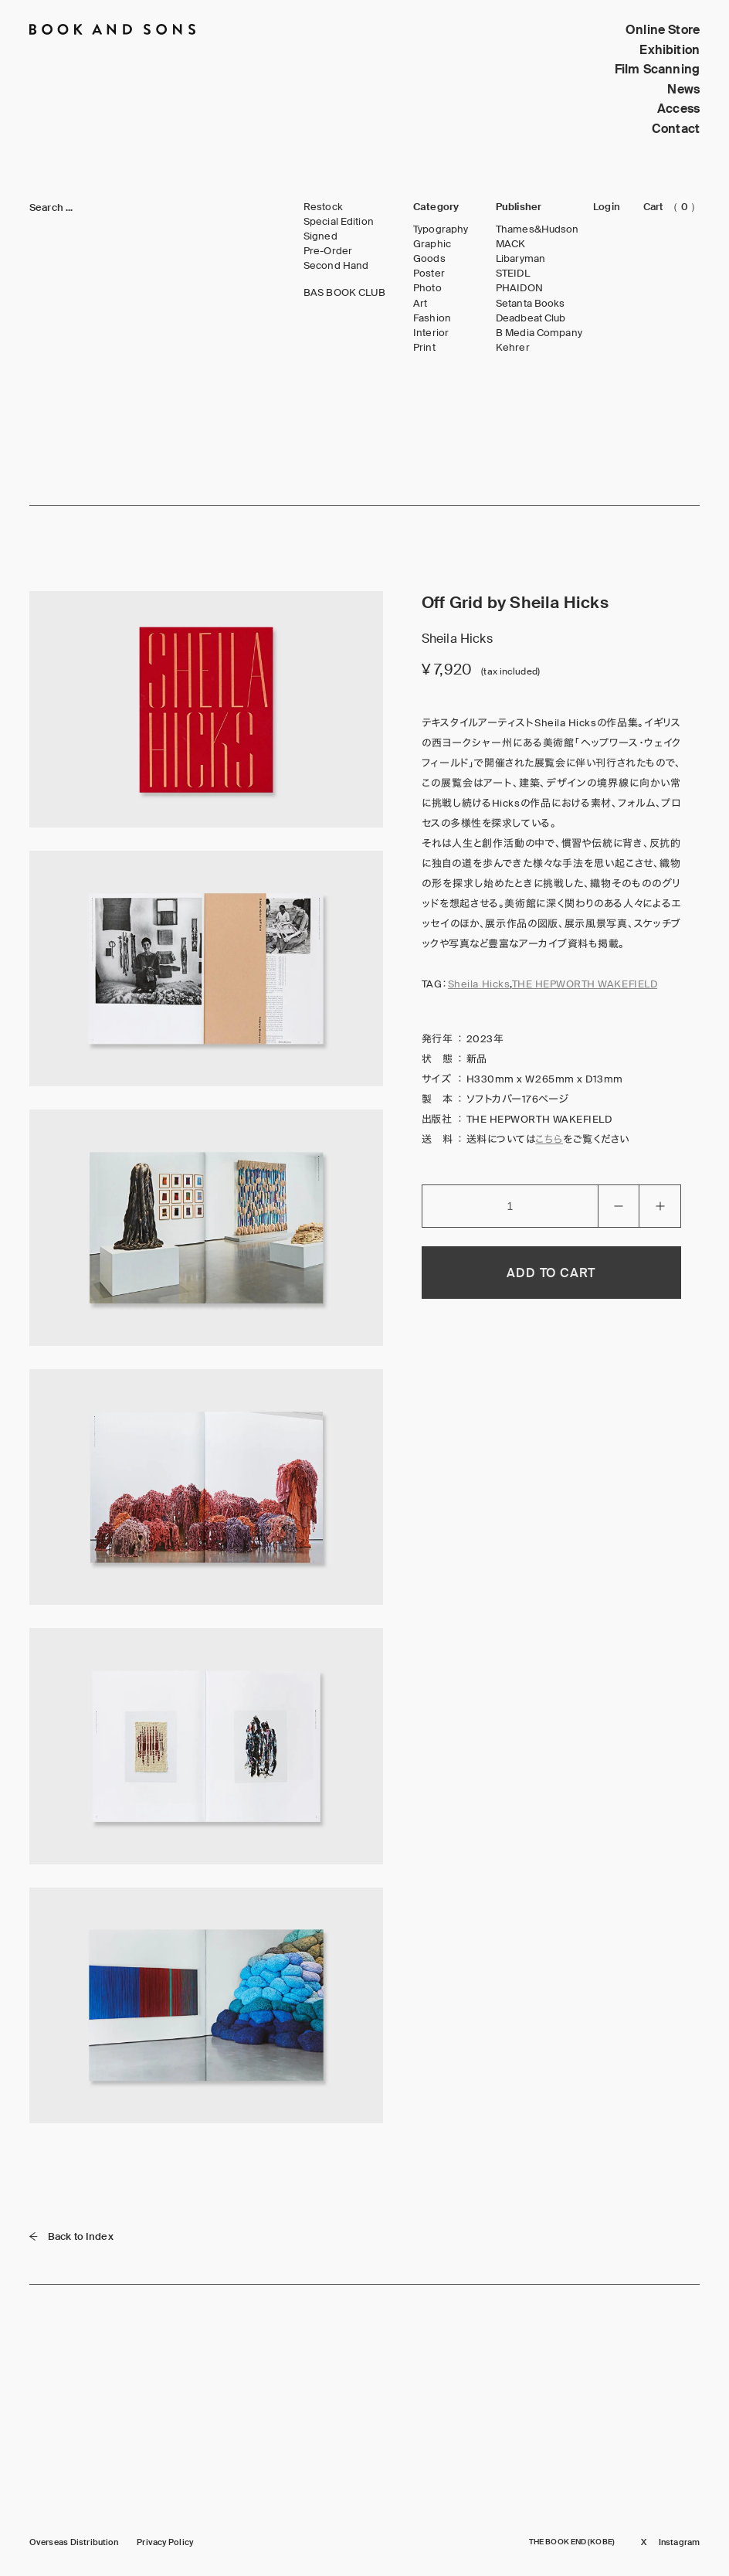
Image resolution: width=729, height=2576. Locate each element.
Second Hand (335, 266)
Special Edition (338, 222)
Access (678, 108)
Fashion (432, 318)
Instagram (679, 2542)
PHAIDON (519, 288)
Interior (431, 333)
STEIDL (513, 273)
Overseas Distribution (73, 2542)
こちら (549, 1139)
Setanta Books (530, 303)
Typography (440, 229)
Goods (429, 259)
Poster (429, 273)
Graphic (432, 244)
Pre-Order (327, 251)
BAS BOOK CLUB (344, 293)
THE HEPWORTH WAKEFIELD (584, 984)
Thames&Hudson (537, 229)
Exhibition (669, 50)
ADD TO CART (551, 1273)
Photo (427, 288)
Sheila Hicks (479, 984)
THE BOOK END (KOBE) (572, 2542)
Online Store (663, 30)
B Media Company (539, 333)
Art (420, 303)
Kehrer (513, 348)
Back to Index (71, 2236)
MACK (511, 244)
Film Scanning (657, 69)
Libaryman (520, 259)
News (683, 89)
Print (424, 348)
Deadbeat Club (531, 318)
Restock (323, 207)
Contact (676, 129)
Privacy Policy (165, 2542)
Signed (320, 236)
